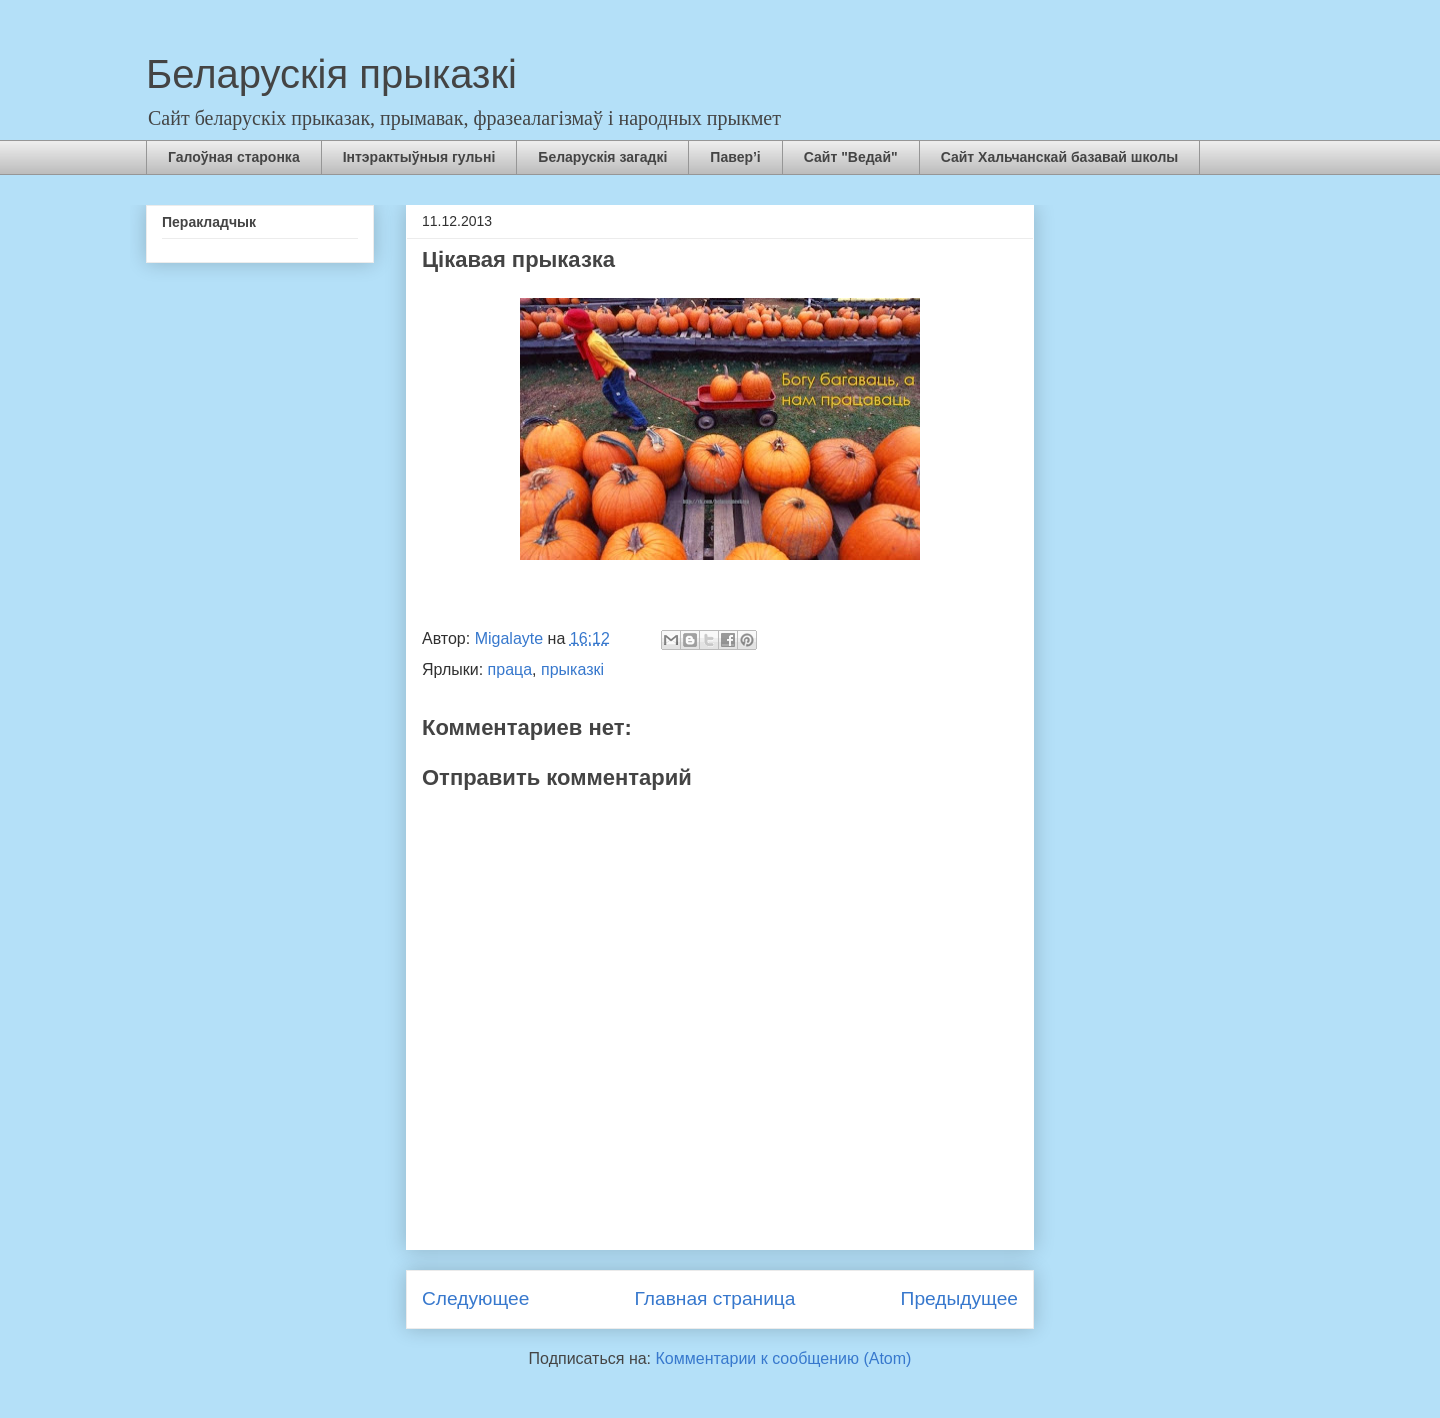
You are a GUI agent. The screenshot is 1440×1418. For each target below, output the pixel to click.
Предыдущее (959, 1298)
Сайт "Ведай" (851, 157)
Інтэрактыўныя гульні (419, 157)
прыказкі (572, 669)
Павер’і (735, 157)
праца (510, 669)
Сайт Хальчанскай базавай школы (1060, 157)
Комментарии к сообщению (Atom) (784, 1358)
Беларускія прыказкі (331, 74)
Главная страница (714, 1298)
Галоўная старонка (234, 157)
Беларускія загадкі (602, 157)
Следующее (475, 1298)
